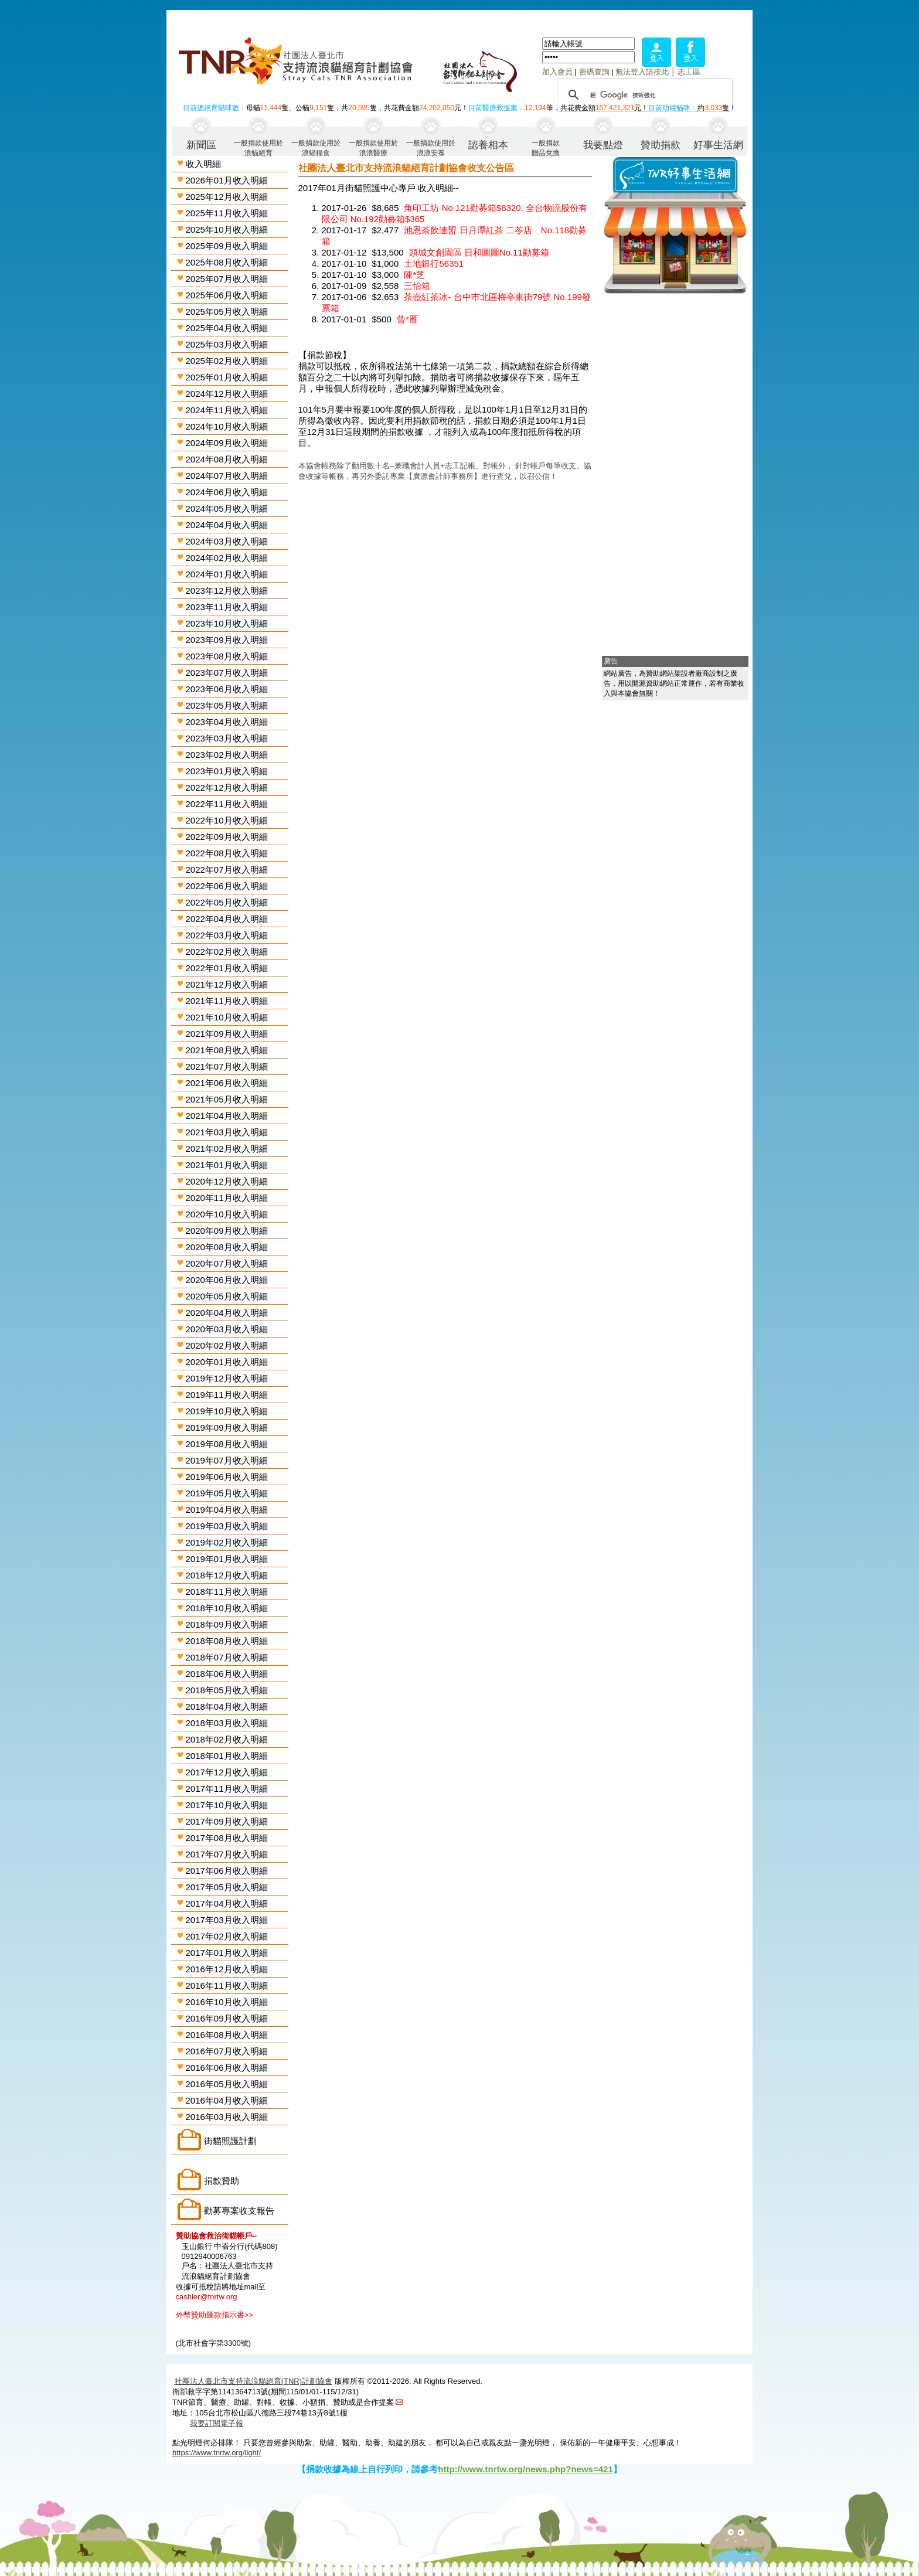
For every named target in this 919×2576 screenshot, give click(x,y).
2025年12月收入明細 (227, 197)
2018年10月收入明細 (227, 1608)
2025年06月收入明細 (227, 295)
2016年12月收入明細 (227, 1969)
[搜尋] (643, 95)
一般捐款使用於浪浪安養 (430, 147)
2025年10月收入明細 (227, 229)
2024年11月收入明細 (227, 410)
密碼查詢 (594, 71)
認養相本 (488, 145)
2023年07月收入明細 (227, 673)
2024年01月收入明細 (227, 574)
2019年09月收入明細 (227, 1427)
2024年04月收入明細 (227, 525)
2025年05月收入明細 (227, 312)
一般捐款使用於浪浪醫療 (373, 147)
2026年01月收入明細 (227, 180)
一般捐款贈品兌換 (546, 147)
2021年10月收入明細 (227, 1017)
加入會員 (557, 71)
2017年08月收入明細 (227, 1838)
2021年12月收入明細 (227, 984)
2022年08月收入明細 (227, 853)
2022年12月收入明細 (227, 787)
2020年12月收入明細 (227, 1181)
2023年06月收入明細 (227, 689)
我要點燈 (603, 145)
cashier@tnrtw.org (206, 2296)
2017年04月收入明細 (227, 1903)
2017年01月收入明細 (227, 1953)
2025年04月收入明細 (227, 328)
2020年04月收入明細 (227, 1313)
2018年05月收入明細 (227, 1690)
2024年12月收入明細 (227, 394)
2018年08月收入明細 (227, 1641)
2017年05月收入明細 (227, 1887)
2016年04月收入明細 (227, 2100)
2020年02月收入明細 (227, 1345)
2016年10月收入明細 (227, 2002)
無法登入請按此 (642, 71)
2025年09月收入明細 (227, 246)
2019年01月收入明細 (227, 1559)
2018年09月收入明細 (227, 1624)
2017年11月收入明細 (227, 1789)
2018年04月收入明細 (227, 1706)
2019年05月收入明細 (227, 1493)
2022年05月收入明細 (227, 902)
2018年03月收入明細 (227, 1723)
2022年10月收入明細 (227, 820)
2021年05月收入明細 (227, 1099)
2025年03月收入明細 (227, 344)
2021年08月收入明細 (227, 1050)
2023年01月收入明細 (227, 771)
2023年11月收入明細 (227, 607)
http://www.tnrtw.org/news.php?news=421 (525, 2469)
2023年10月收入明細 (227, 623)
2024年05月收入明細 (227, 508)
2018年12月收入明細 (227, 1575)
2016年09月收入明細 (227, 2018)
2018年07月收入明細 (227, 1657)
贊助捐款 (660, 145)
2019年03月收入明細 (227, 1526)
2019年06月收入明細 (227, 1477)
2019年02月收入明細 (227, 1542)
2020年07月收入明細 (227, 1263)
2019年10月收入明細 (227, 1411)
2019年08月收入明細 (227, 1444)
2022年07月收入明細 (227, 869)
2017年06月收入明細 (227, 1871)
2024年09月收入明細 (227, 443)
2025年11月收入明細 (227, 213)
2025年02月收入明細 (227, 361)
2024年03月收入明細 (227, 541)
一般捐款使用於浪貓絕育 (258, 147)
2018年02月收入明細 (227, 1739)
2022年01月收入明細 (227, 968)
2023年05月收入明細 (227, 705)
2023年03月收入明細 (227, 738)
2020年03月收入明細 (227, 1329)
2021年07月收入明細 (227, 1066)
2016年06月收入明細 (227, 2068)
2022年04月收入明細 (227, 919)
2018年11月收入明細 (227, 1592)
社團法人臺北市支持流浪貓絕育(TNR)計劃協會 (253, 2381)
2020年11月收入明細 (227, 1198)
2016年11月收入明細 (227, 1985)
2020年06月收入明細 (227, 1280)
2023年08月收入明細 (227, 656)
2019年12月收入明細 (227, 1378)
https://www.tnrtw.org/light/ (216, 2452)
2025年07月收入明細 (227, 279)
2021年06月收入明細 (227, 1083)
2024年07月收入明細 (227, 476)
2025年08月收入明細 (227, 262)
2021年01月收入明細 (227, 1165)
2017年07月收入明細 (227, 1854)
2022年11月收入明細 (227, 804)
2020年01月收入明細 (227, 1362)
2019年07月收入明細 (227, 1460)
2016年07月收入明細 (227, 2051)
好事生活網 (718, 145)
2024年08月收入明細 (227, 459)
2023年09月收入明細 (227, 640)
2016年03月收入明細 (227, 2117)
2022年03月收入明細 (227, 935)
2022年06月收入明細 (227, 886)
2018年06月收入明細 (227, 1674)
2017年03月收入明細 (227, 1920)
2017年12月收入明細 (227, 1772)
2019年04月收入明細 (227, 1510)
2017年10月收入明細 (227, 1805)
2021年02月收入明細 (227, 1148)
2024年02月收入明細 (227, 558)
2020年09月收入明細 (227, 1231)
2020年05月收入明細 (227, 1296)
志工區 (689, 71)
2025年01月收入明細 (227, 377)
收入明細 (203, 164)
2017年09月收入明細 (227, 1821)
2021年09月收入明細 (227, 1034)
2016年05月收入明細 (227, 2084)
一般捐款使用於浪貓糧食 (316, 147)
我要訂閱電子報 (216, 2423)
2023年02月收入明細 (227, 755)
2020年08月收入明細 (227, 1247)
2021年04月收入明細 (227, 1116)
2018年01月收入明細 (227, 1756)
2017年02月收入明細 (227, 1936)
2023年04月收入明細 (227, 722)
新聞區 (201, 145)
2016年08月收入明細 (227, 2035)
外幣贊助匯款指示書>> (214, 2314)
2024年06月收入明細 (227, 492)
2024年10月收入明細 (227, 426)
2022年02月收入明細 (227, 952)
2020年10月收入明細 (227, 1214)
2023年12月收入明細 (227, 590)
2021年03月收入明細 (227, 1132)
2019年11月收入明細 (227, 1395)
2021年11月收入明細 (227, 1001)
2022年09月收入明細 (227, 837)
